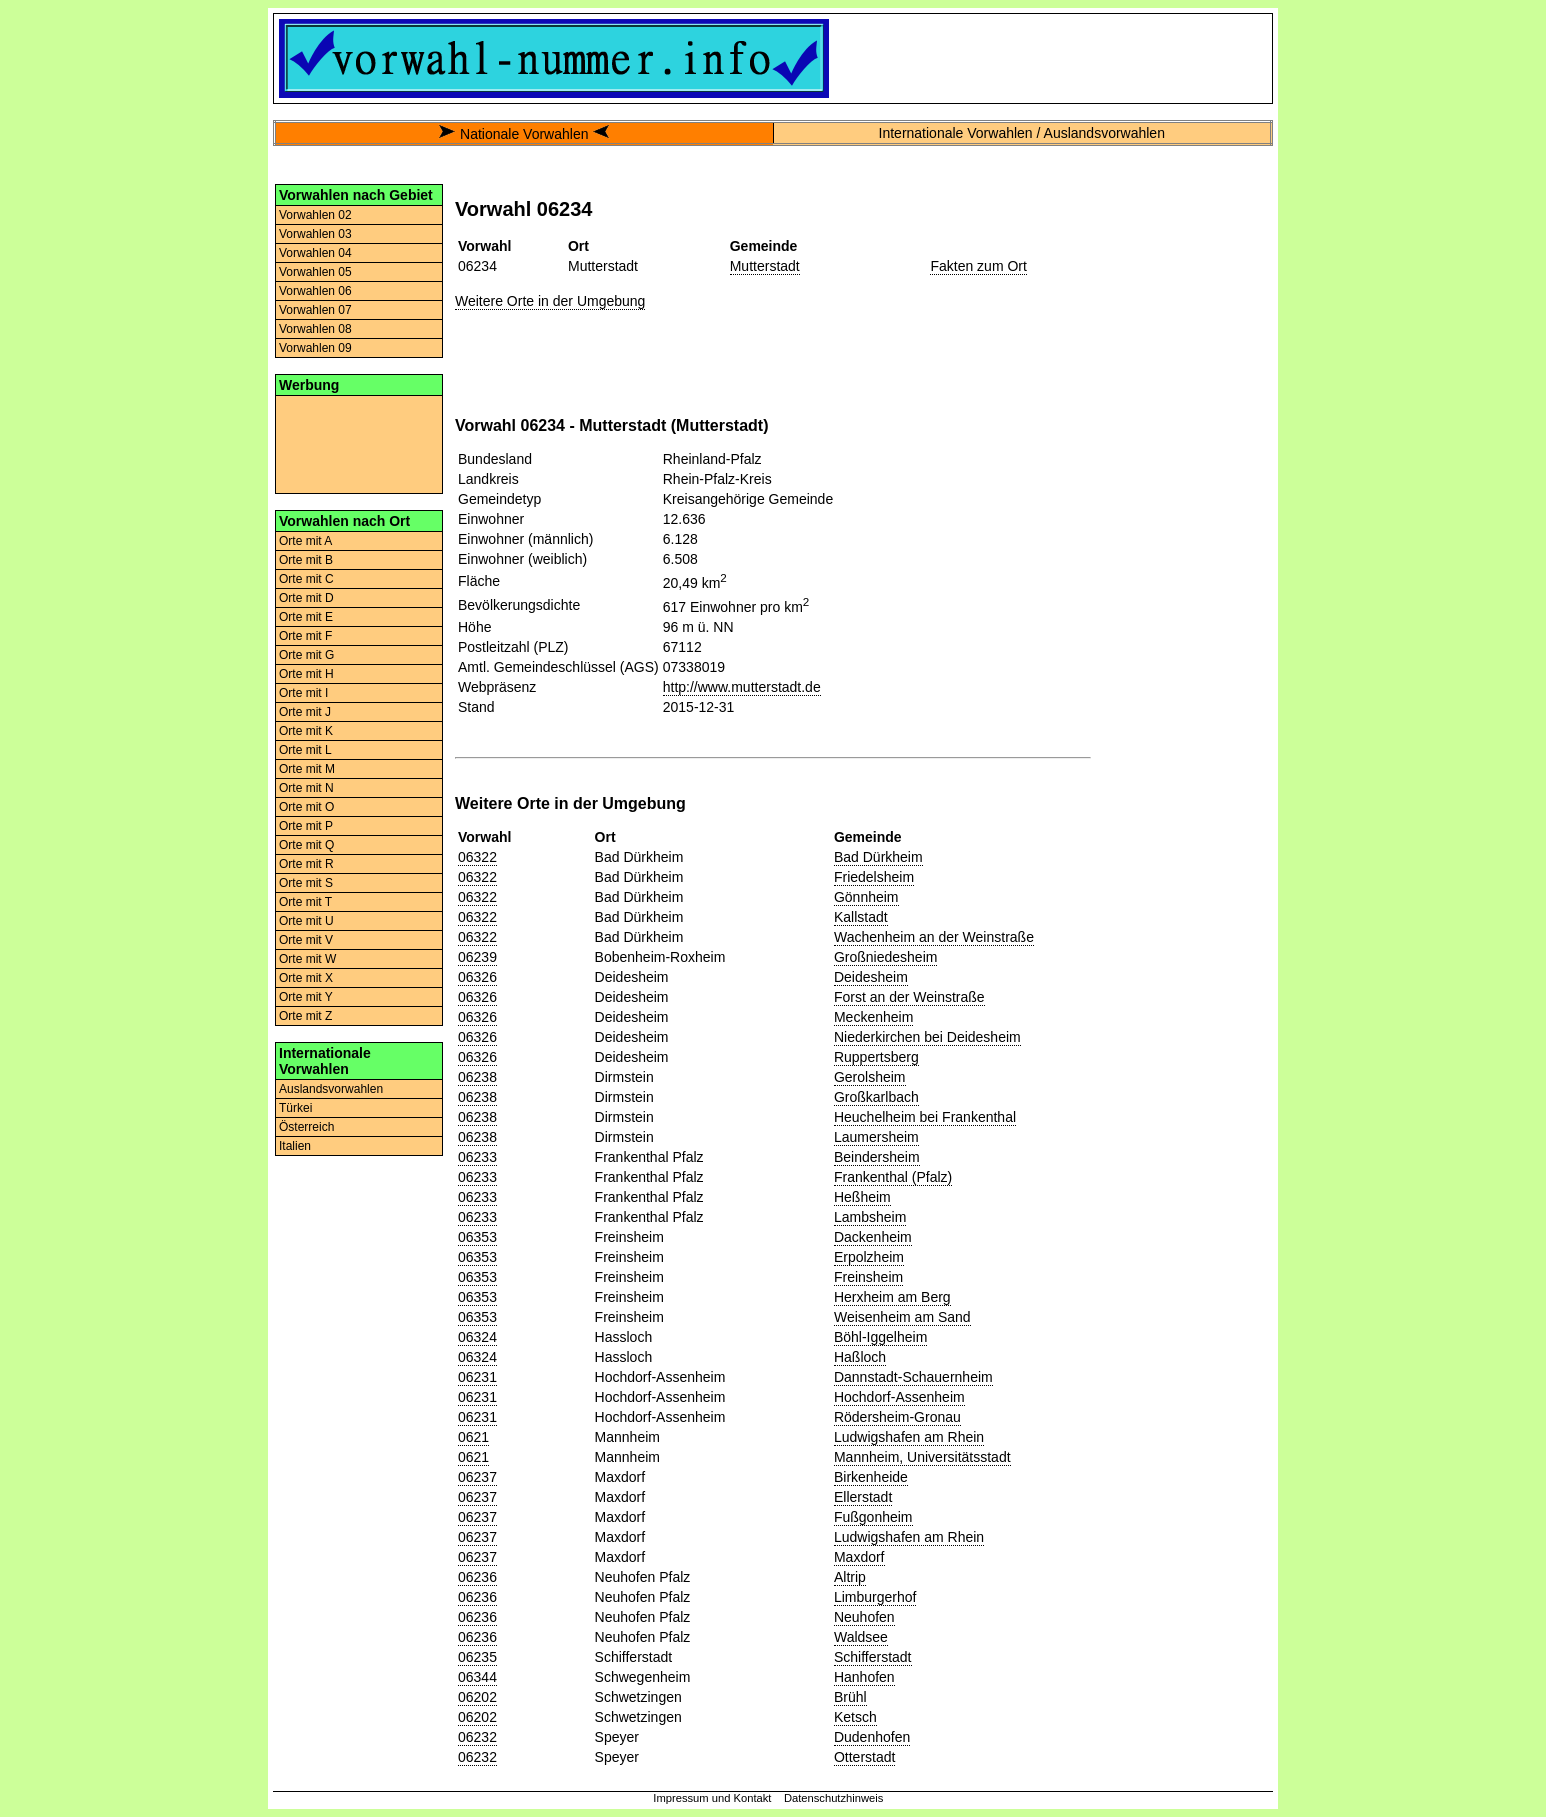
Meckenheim (873, 1017)
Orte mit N (306, 788)
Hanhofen (864, 1677)
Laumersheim (876, 1137)
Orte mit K (306, 731)
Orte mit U (306, 921)
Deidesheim (871, 977)
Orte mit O (306, 807)
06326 (477, 977)
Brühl (850, 1697)
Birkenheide (871, 1477)
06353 (477, 1237)
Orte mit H (306, 674)
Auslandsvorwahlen (331, 1089)
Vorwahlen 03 (315, 234)
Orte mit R (306, 864)
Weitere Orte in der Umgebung (550, 301)
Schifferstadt (873, 1657)
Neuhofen (864, 1617)
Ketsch (855, 1717)
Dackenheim (873, 1237)
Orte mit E (306, 617)
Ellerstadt (863, 1497)
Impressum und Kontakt (712, 1798)
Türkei (295, 1108)
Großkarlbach (876, 1097)
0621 (473, 1437)
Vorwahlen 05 (315, 272)
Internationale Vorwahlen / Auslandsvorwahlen (1022, 133)
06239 (477, 957)
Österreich (306, 1127)
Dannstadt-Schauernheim (913, 1377)
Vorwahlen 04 (315, 253)
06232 (477, 1737)
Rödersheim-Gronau (897, 1417)
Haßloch (860, 1357)
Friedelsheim (874, 877)
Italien (295, 1146)
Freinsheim (868, 1277)
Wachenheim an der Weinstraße (934, 937)
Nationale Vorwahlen (524, 134)
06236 (477, 1577)
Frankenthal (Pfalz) (893, 1177)
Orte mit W (307, 959)
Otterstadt (864, 1757)
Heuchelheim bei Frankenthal (925, 1117)
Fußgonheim (873, 1517)
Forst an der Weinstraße (909, 997)
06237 (477, 1477)
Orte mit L (305, 750)
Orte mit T (305, 902)
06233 (477, 1157)
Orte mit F (305, 636)
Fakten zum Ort (978, 266)
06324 (477, 1337)
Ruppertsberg (876, 1057)
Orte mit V (306, 940)
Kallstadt (861, 917)
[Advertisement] (359, 443)
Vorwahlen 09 (315, 348)
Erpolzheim (869, 1257)
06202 (477, 1697)
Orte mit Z (305, 1016)
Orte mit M (307, 769)
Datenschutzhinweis (834, 1798)
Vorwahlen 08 (315, 329)
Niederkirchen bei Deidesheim (927, 1037)
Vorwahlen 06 (315, 291)
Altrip (850, 1577)
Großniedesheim (886, 957)
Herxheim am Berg (892, 1297)
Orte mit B (306, 560)
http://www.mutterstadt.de (742, 687)
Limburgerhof (875, 1597)
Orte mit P (306, 826)
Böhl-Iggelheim (880, 1337)
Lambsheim (870, 1217)
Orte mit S (306, 883)
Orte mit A (305, 541)
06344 (477, 1677)
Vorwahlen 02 (315, 215)
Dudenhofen (872, 1737)
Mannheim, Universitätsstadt (922, 1457)
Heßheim (862, 1197)
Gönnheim (866, 897)
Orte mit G (306, 655)
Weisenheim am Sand (902, 1317)
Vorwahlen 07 (315, 310)
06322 (477, 857)
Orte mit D (306, 598)
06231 (477, 1377)
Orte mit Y (306, 997)
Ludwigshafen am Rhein (909, 1437)
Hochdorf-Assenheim (899, 1397)
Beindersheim (877, 1157)
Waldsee (861, 1637)
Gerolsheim (870, 1077)
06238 (477, 1077)
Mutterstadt (765, 266)
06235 (477, 1657)
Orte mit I (303, 693)
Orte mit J (305, 712)
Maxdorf (859, 1557)
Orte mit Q (306, 845)
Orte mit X (306, 978)
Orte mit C (306, 579)
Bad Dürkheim (878, 857)
